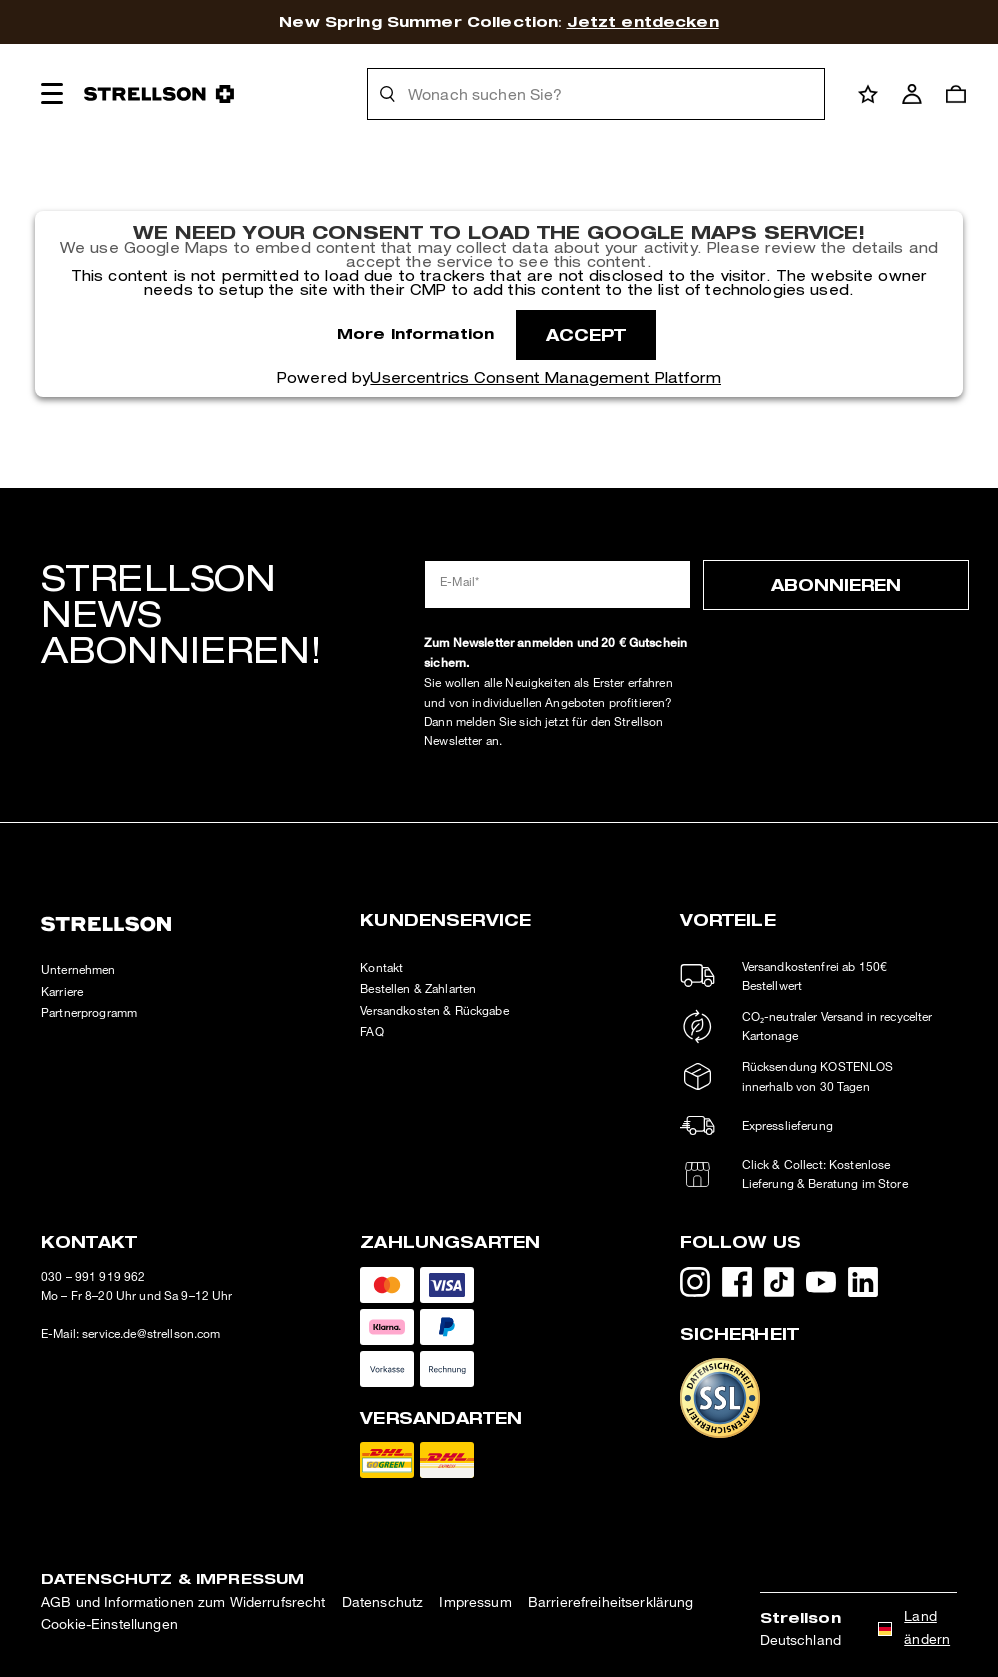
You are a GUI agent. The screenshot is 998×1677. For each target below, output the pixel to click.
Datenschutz (383, 1601)
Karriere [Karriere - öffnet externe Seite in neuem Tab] (62, 991)
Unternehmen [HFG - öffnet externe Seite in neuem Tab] (78, 969)
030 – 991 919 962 (93, 1276)
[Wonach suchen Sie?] (610, 94)
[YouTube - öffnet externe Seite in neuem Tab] (827, 1286)
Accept (586, 334)
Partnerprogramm (89, 1012)
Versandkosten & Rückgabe (434, 1010)
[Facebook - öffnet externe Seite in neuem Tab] (743, 1286)
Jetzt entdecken (643, 21)
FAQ (371, 1031)
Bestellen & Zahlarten (418, 988)
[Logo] (159, 94)
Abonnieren (836, 584)
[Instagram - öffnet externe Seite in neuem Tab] (701, 1286)
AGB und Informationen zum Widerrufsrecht (183, 1601)
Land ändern (927, 1626)
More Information (415, 333)
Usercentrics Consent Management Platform (545, 378)
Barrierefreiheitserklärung (611, 1601)
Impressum (475, 1601)
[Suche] (388, 94)
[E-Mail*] (557, 584)
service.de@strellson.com (151, 1333)
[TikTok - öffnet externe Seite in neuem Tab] (785, 1286)
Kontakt (381, 967)
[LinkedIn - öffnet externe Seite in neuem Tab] (869, 1286)
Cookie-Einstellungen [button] (109, 1623)
